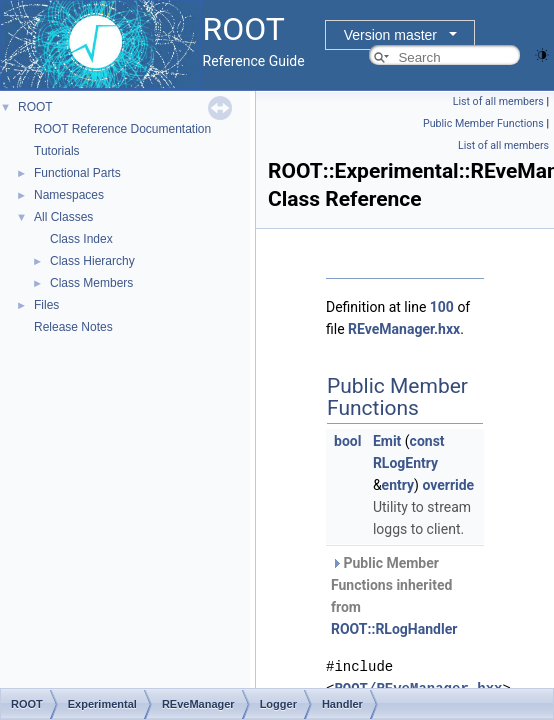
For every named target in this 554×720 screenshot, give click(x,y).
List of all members (498, 101)
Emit (387, 441)
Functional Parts (77, 173)
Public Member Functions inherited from (394, 596)
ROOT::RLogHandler (394, 629)
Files (46, 305)
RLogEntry (405, 463)
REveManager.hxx (404, 329)
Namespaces (69, 195)
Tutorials (57, 151)
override (448, 485)
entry (398, 485)
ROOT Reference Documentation (122, 129)
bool (347, 441)
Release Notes (73, 327)
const (427, 441)
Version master (390, 35)
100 (442, 307)
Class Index (81, 239)
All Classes (63, 217)
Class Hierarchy (92, 261)
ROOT (35, 107)
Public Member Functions (483, 123)
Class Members (91, 283)
